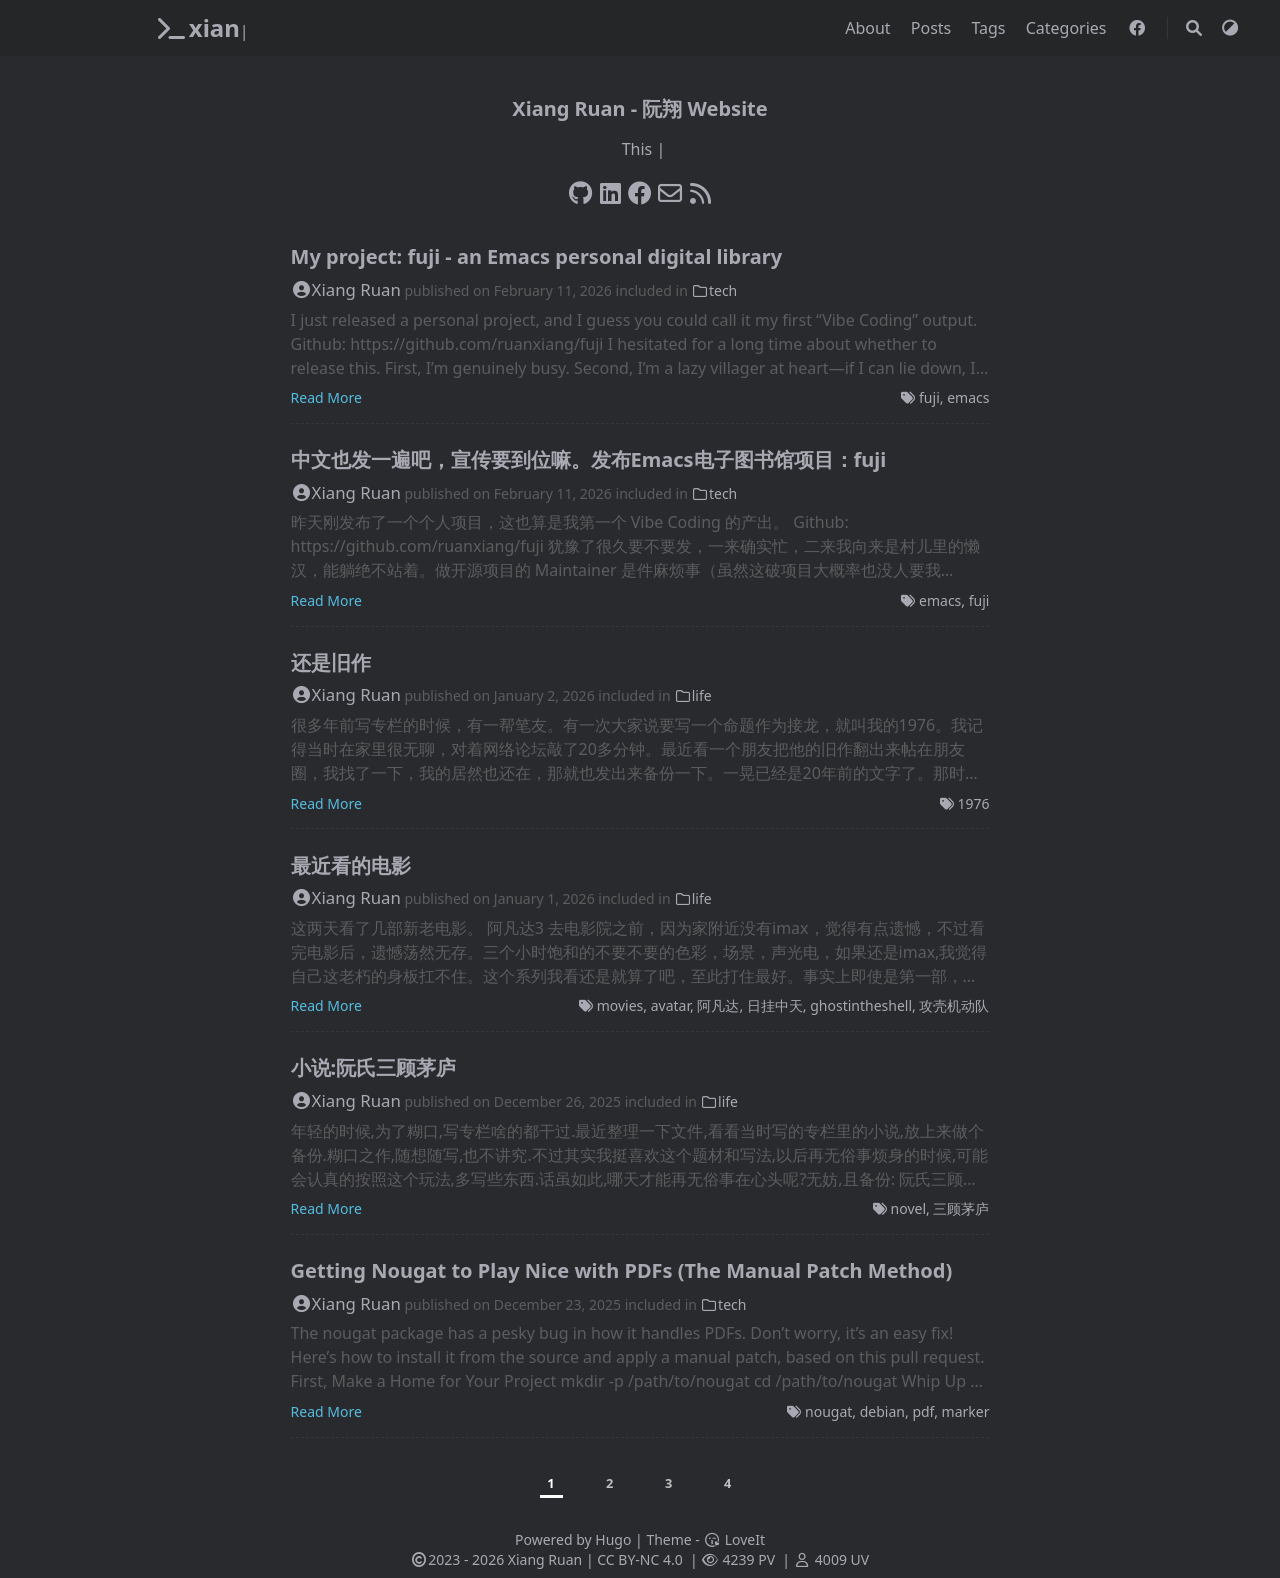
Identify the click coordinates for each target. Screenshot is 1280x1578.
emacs (968, 397)
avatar (670, 1005)
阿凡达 (718, 1005)
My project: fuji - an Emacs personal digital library (537, 256)
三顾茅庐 (961, 1208)
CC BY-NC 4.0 (639, 1559)
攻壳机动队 (954, 1005)
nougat (828, 1411)
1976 (973, 803)
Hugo (613, 1539)
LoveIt (734, 1539)
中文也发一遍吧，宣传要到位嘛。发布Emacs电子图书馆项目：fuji (589, 459)
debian (882, 1411)
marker (966, 1411)
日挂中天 (775, 1005)
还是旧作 (331, 662)
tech (714, 290)
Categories (1068, 28)
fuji (929, 397)
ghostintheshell (861, 1005)
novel (908, 1208)
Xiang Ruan (346, 289)
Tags (990, 28)
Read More (326, 397)
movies (620, 1005)
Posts (933, 28)
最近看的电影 (351, 865)
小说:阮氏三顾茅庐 (374, 1067)
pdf (923, 1411)
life (692, 695)
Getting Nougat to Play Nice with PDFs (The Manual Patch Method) (622, 1270)
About (870, 28)
